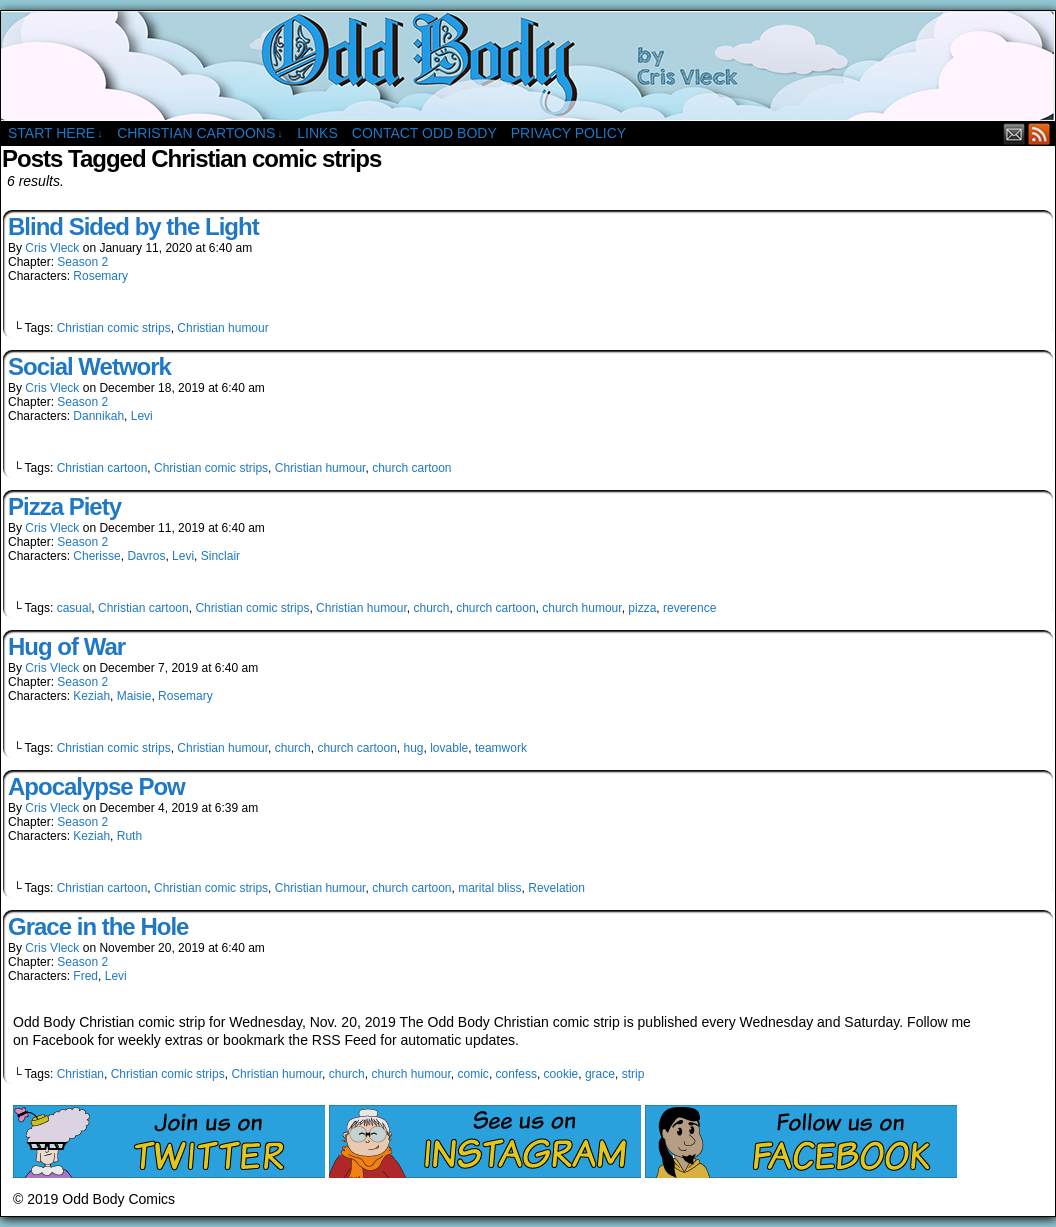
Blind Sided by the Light (133, 226)
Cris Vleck (52, 248)
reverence (689, 608)
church (431, 608)
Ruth (129, 836)
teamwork (501, 748)
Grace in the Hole (98, 926)
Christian (80, 1074)
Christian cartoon (102, 468)
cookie (561, 1074)
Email (1014, 133)
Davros (146, 556)
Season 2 (82, 262)
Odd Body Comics (528, 66)
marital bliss (489, 888)
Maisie (134, 696)
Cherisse (96, 556)
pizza (642, 608)
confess (516, 1074)
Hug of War (66, 646)
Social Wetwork (89, 366)
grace (600, 1074)
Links (317, 133)
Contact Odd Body (424, 133)
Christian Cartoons (200, 133)
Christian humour (222, 328)
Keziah (91, 696)
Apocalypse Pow (96, 786)
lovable (449, 748)
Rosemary (100, 276)
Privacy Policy (568, 133)
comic (473, 1074)
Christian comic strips (114, 328)
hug (414, 748)
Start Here (55, 133)
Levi (142, 416)
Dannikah (98, 416)
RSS (1039, 133)
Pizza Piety (64, 506)
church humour (581, 608)
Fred (85, 976)
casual (74, 608)
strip (633, 1074)
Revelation (556, 888)
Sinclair (220, 556)
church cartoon (411, 468)
